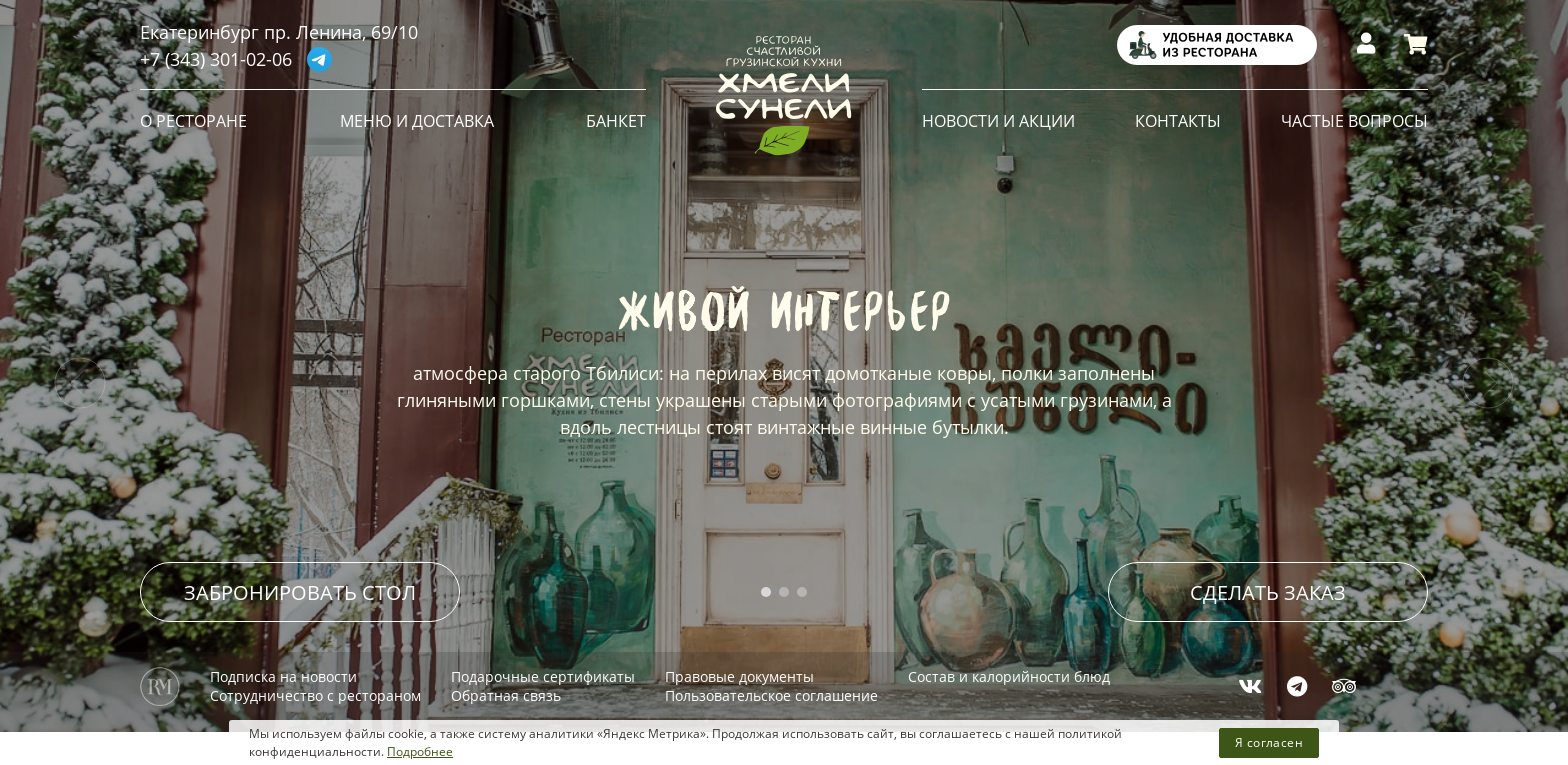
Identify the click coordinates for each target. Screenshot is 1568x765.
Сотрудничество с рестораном (315, 687)
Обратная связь (506, 687)
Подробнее (420, 751)
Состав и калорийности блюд (1009, 668)
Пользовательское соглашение (771, 687)
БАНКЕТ (616, 121)
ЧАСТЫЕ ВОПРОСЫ (1354, 121)
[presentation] (80, 383)
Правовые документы (739, 668)
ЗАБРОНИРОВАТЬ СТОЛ (300, 583)
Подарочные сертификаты (543, 668)
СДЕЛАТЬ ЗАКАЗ (1268, 583)
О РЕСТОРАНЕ (193, 121)
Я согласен (1269, 742)
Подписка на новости (283, 668)
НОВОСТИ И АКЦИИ (998, 121)
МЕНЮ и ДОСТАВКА (417, 121)
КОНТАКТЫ (1178, 121)
